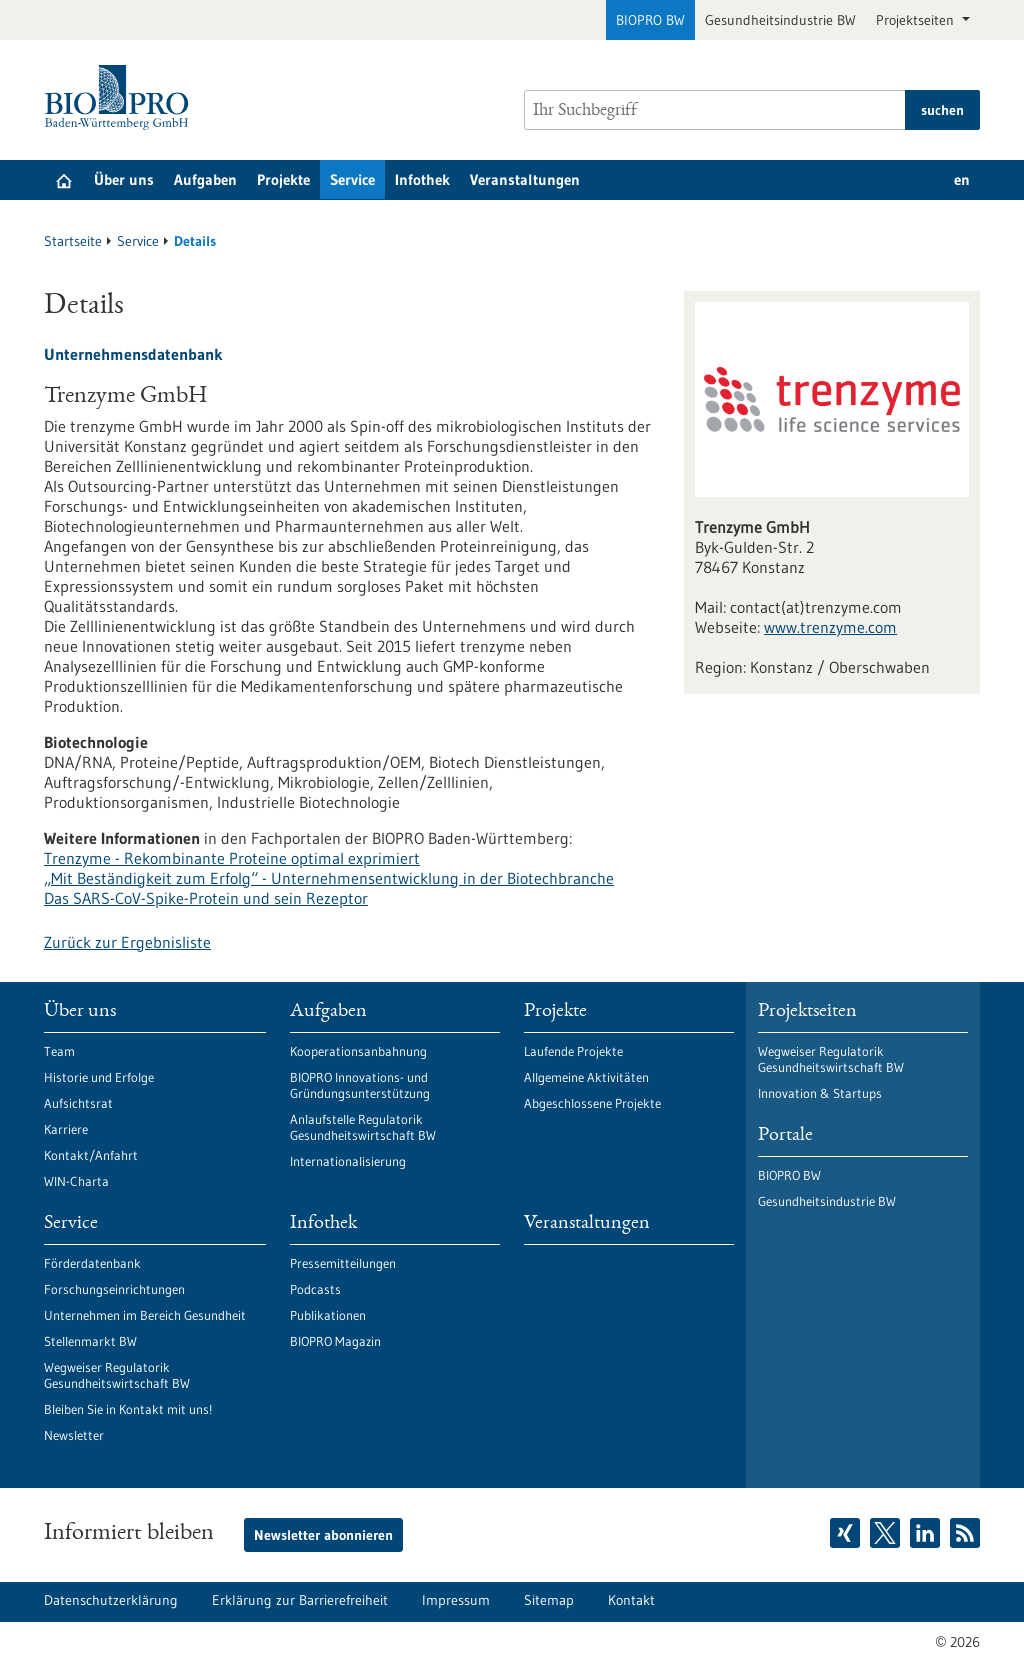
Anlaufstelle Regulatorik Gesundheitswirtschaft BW (363, 1127)
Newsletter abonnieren (323, 1535)
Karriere (66, 1129)
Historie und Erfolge (99, 1077)
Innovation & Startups (820, 1093)
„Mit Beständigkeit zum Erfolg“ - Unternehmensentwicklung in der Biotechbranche (329, 878)
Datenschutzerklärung (111, 1600)
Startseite (73, 241)
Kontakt (631, 1600)
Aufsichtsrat (78, 1103)
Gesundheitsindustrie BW (780, 20)
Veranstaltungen (525, 179)
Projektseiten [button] (917, 20)
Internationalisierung (348, 1161)
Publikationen (328, 1315)
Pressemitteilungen (343, 1263)
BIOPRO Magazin (335, 1341)
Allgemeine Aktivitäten (586, 1077)
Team (59, 1051)
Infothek (422, 179)
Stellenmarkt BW (90, 1341)
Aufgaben (205, 179)
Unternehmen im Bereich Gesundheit (145, 1315)
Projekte (283, 179)
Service (352, 179)
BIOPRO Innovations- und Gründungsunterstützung (360, 1085)
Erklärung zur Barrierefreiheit (300, 1600)
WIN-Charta (76, 1181)
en (962, 179)
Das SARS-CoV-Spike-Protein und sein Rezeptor (206, 898)
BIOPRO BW (650, 20)
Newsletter (74, 1435)
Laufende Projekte (573, 1051)
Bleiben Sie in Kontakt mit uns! (128, 1409)
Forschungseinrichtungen (114, 1289)
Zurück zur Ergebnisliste (127, 942)
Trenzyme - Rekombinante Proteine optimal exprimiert (232, 858)
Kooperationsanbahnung (358, 1051)
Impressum (456, 1600)
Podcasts (315, 1289)
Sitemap (549, 1600)
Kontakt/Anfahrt (91, 1155)
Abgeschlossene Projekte (592, 1103)
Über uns (124, 179)
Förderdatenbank (92, 1263)
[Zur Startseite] (121, 97)
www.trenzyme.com (830, 627)
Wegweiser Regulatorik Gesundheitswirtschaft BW (117, 1375)
